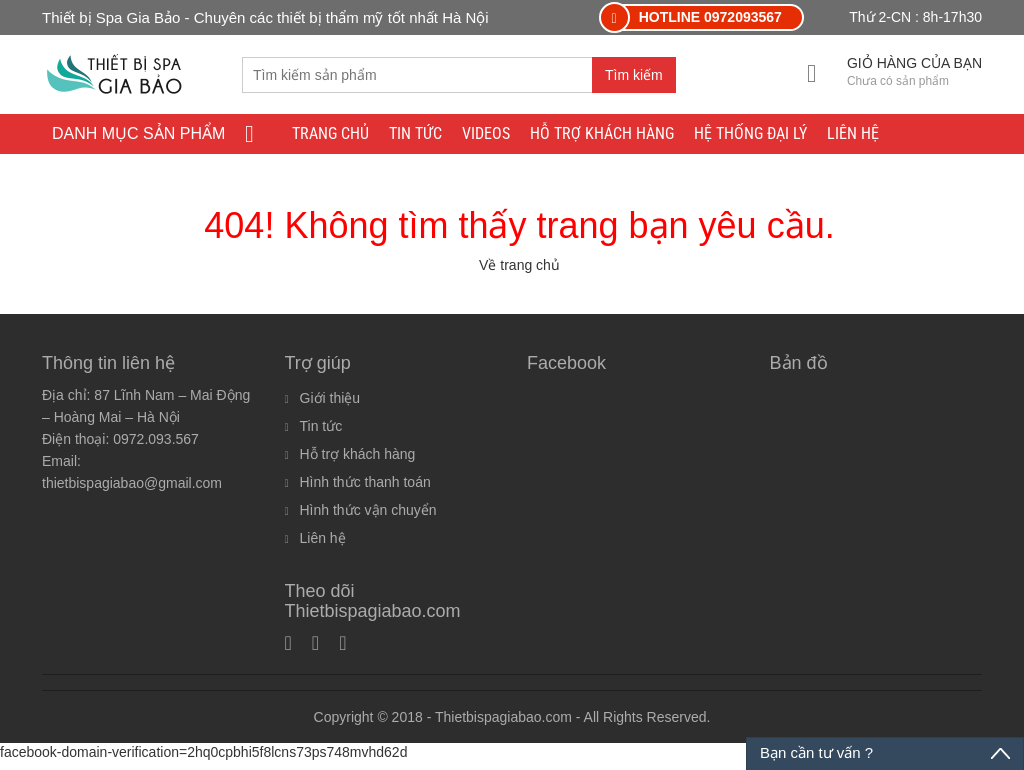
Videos (486, 134)
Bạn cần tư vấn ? (816, 752)
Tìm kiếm (634, 75)
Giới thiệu (330, 407)
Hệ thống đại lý (750, 134)
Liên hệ (853, 134)
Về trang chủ (519, 274)
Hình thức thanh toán (365, 491)
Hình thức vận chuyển (368, 519)
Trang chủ (330, 134)
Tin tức (415, 134)
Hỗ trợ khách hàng (602, 134)
